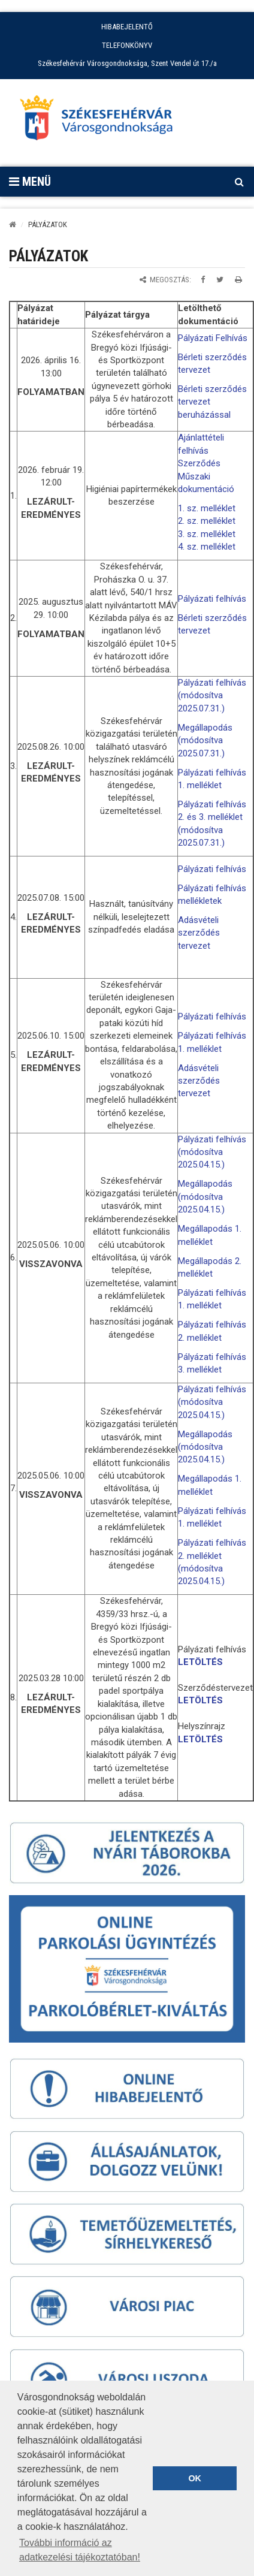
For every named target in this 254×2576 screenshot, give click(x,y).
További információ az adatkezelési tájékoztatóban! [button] (79, 2550)
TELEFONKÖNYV (127, 45)
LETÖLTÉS (200, 1662)
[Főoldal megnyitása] (102, 121)
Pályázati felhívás (212, 598)
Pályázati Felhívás (212, 338)
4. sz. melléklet (206, 546)
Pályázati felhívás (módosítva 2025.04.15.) (212, 1152)
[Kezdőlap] (12, 224)
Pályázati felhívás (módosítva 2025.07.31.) (212, 695)
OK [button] (194, 2478)
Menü (30, 181)
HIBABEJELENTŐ (127, 26)
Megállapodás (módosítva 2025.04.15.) (205, 1196)
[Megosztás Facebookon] (203, 279)
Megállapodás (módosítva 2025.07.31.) (205, 740)
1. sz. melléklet (206, 508)
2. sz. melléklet (206, 520)
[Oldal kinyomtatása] (238, 279)
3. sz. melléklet (206, 534)
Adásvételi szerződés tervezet (199, 933)
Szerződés (199, 463)
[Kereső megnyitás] (239, 182)
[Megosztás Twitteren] (219, 279)
